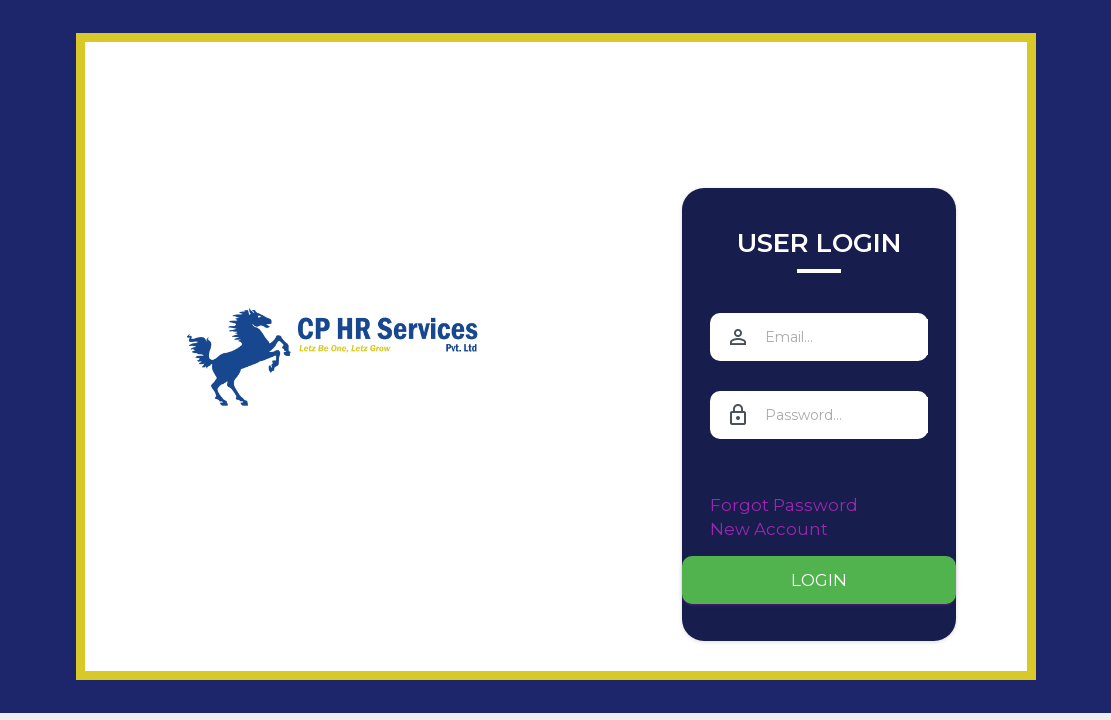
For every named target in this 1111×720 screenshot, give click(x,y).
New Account (769, 529)
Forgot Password (784, 505)
